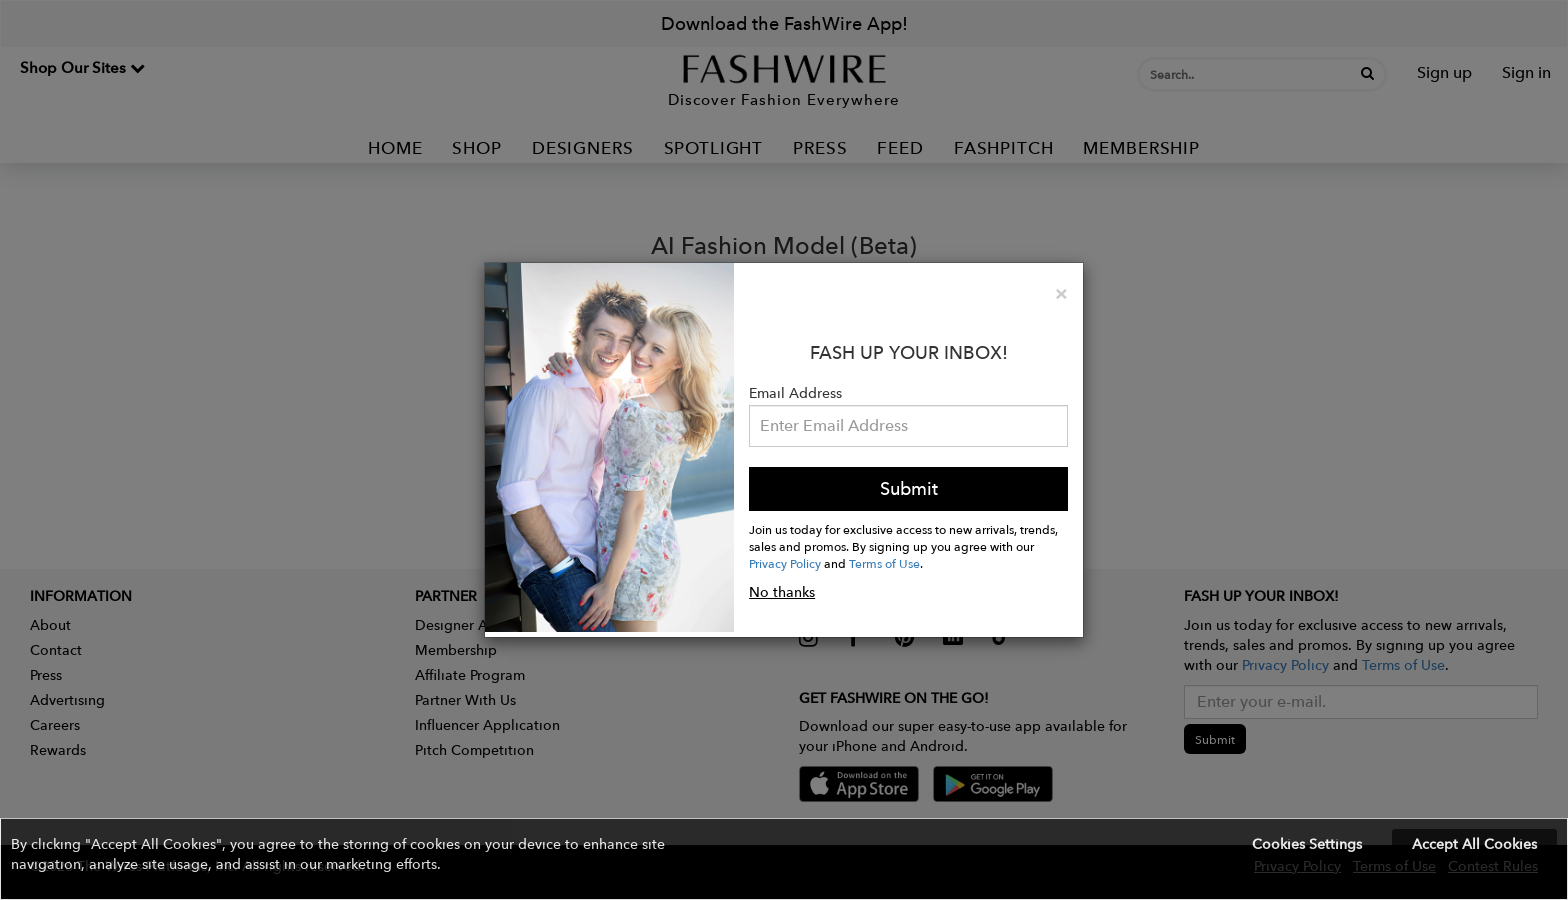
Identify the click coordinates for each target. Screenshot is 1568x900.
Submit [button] (909, 488)
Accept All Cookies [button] (1474, 844)
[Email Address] (908, 426)
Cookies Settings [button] (1307, 844)
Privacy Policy (785, 563)
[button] (784, 859)
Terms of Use (884, 563)
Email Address (795, 393)
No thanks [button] (782, 592)
